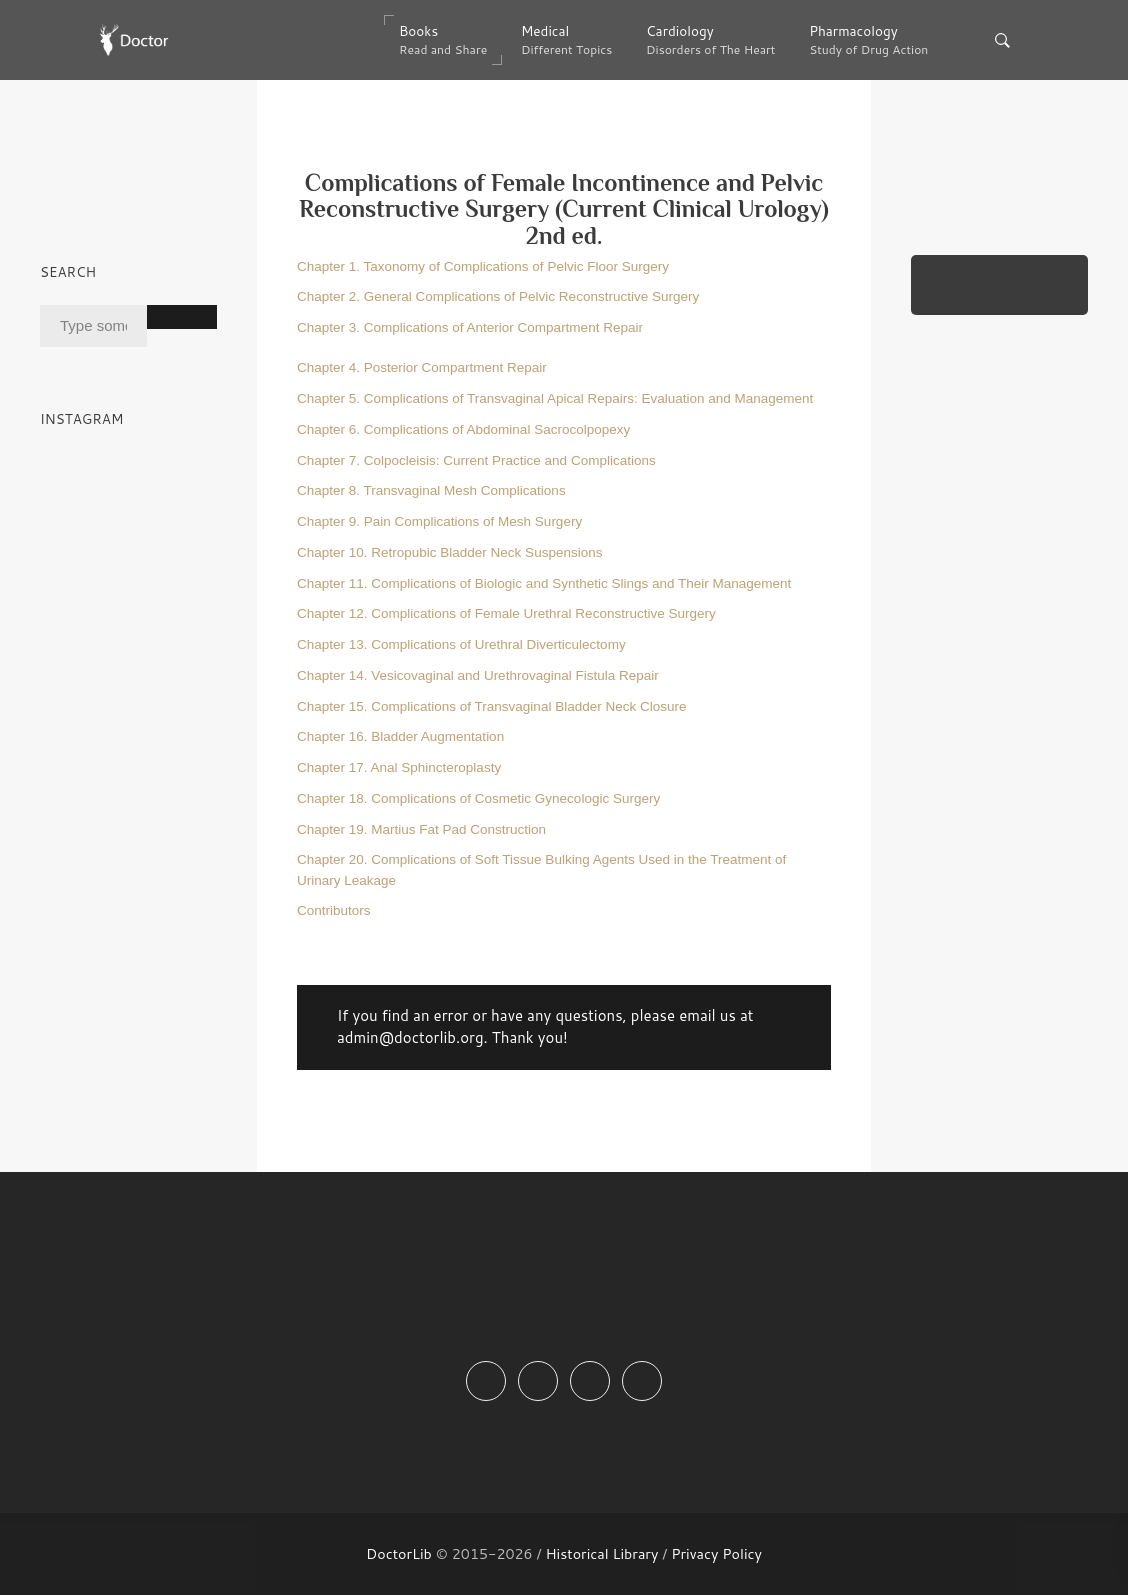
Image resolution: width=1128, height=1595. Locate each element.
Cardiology (710, 40)
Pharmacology (868, 40)
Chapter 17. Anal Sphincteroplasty (399, 767)
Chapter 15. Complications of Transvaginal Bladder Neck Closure (491, 706)
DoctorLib (399, 1553)
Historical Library (601, 1553)
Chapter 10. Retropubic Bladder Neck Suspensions (449, 552)
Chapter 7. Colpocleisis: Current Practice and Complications (476, 460)
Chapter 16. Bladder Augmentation (400, 736)
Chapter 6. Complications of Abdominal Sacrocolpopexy (463, 429)
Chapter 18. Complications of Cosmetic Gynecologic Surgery (478, 798)
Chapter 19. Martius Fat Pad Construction (421, 829)
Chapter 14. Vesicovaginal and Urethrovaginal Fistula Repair (478, 675)
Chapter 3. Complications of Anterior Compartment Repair (470, 327)
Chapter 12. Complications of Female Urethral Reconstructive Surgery (506, 613)
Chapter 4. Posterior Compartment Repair (422, 367)
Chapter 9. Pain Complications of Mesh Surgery (439, 521)
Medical (566, 40)
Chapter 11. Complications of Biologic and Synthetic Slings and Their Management (544, 583)
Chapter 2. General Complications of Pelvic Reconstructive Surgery (498, 296)
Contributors (334, 910)
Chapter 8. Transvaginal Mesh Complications (431, 490)
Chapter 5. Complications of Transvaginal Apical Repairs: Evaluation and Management (555, 398)
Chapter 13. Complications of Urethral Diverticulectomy (461, 644)
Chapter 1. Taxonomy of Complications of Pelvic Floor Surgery (483, 266)
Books (443, 40)
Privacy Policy (716, 1553)
